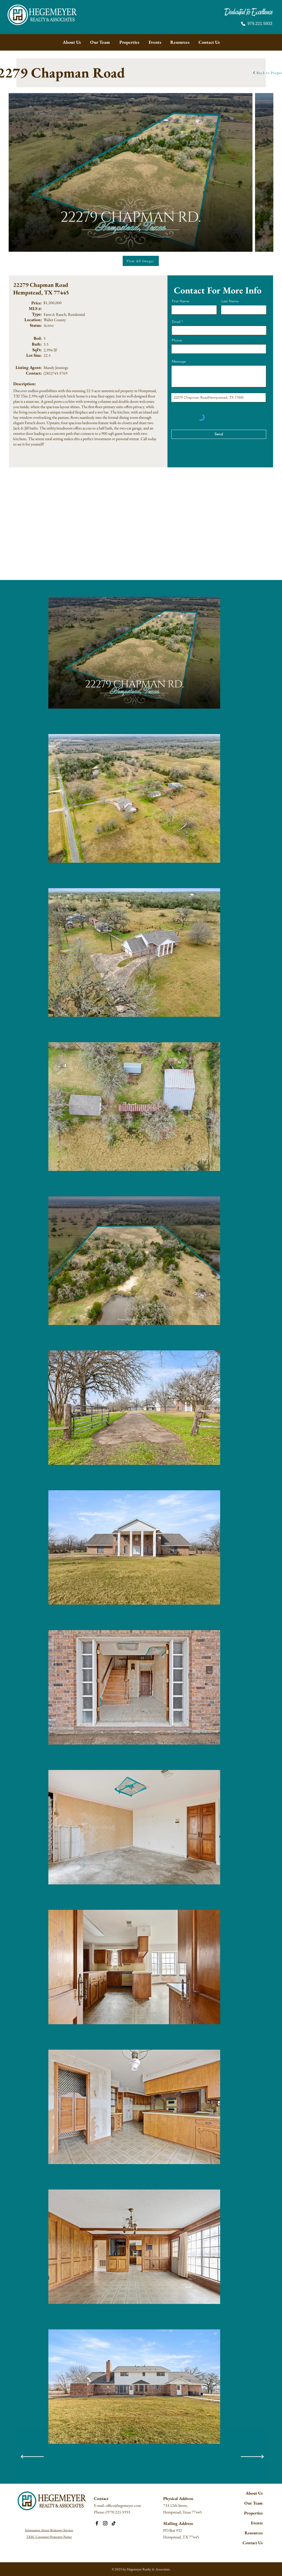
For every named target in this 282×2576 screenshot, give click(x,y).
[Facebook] (97, 2523)
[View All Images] (141, 261)
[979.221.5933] (244, 24)
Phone (177, 340)
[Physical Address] (181, 2498)
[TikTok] (114, 2523)
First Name (180, 301)
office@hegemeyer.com (123, 2505)
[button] (180, 42)
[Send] (218, 434)
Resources (254, 2533)
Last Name (229, 301)
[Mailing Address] (188, 2523)
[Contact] (112, 2498)
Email (176, 321)
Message (179, 361)
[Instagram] (105, 2523)
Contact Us (253, 2542)
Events (257, 2523)
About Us (254, 2493)
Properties (253, 2513)
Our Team (253, 2503)
